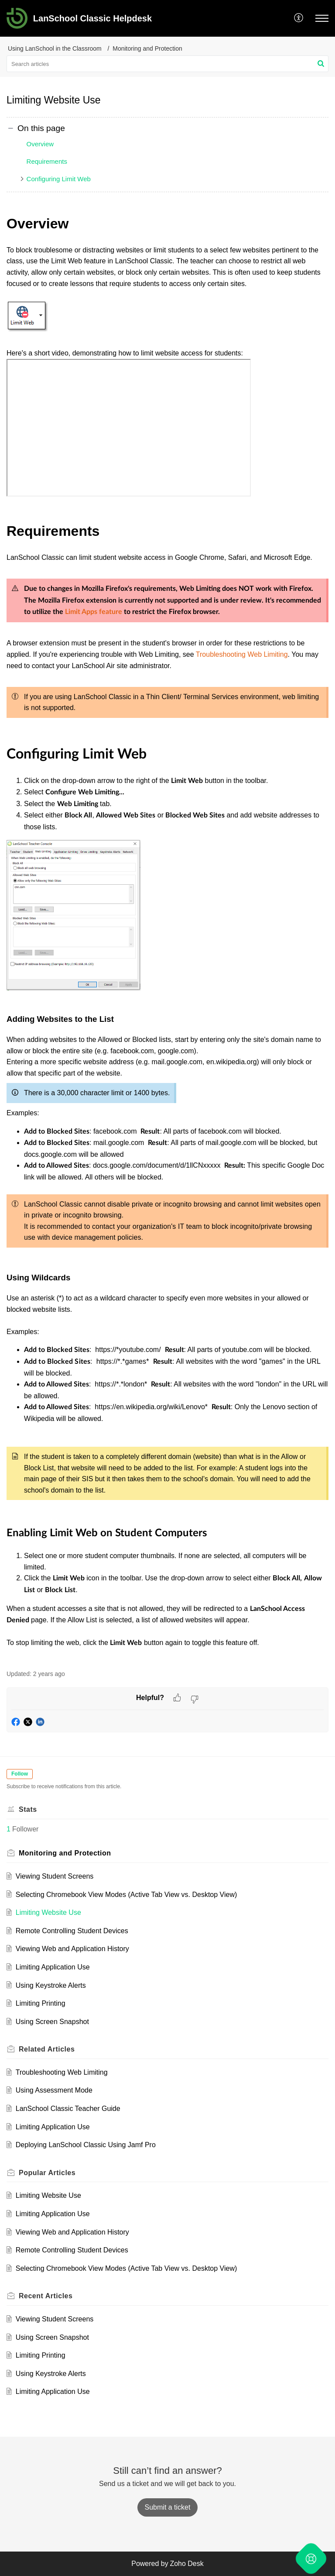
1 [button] (8, 1829)
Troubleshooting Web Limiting (242, 654)
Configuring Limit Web (59, 179)
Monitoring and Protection (147, 48)
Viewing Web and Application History (72, 1948)
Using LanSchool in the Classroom (55, 48)
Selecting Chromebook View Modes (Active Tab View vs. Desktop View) (126, 1894)
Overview (40, 144)
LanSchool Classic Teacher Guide (68, 2108)
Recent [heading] (45, 2296)
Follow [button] (19, 1774)
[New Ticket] (167, 2507)
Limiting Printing (40, 2003)
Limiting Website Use (48, 1912)
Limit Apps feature (93, 611)
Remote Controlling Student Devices (72, 1931)
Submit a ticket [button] (168, 2507)
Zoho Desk (186, 2563)
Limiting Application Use (53, 1967)
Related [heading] (47, 2049)
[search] (167, 63)
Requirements (47, 161)
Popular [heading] (47, 2172)
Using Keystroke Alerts (51, 1985)
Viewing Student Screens (54, 1876)
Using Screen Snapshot (52, 2021)
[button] (299, 18)
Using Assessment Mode (54, 2090)
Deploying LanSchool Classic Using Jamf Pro (86, 2144)
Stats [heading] (28, 1809)
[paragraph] (167, 936)
